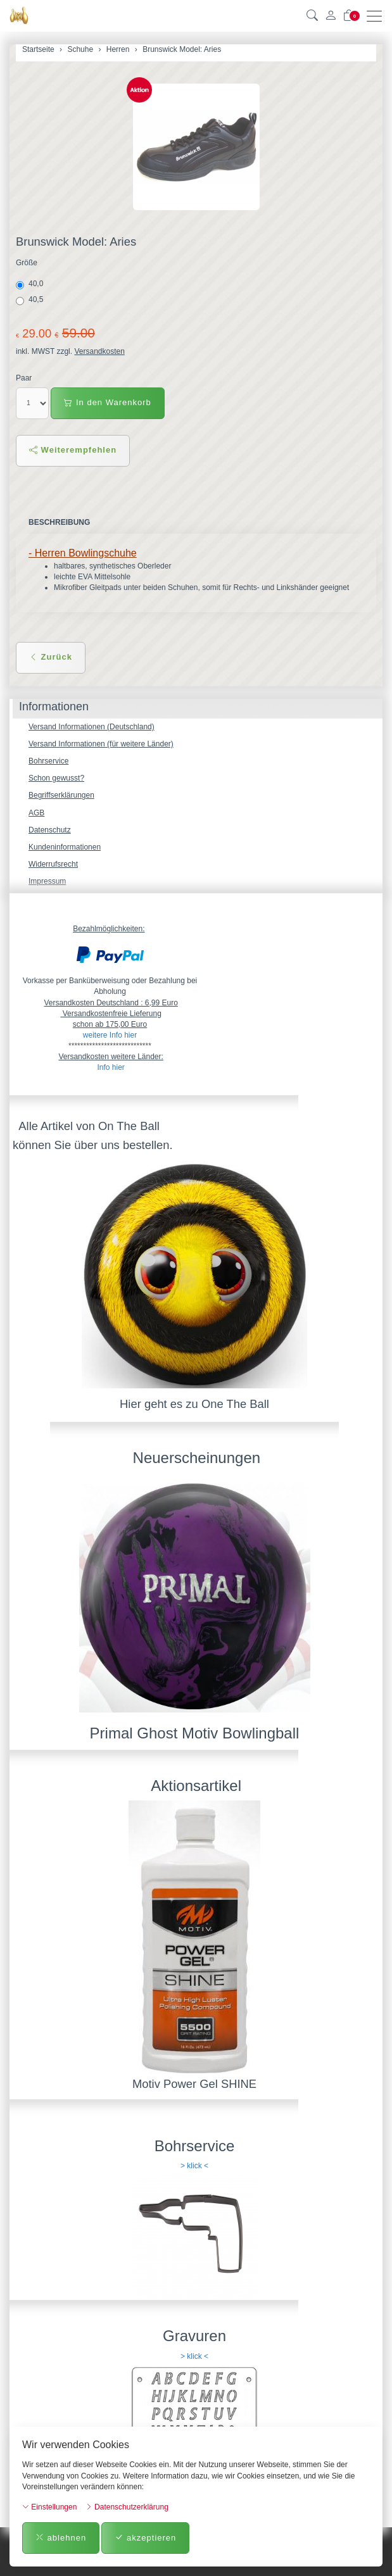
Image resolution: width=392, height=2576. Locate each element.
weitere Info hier (110, 1035)
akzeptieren (145, 2537)
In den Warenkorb (107, 402)
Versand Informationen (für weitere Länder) (101, 743)
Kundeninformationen (64, 847)
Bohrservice (48, 761)
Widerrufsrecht (53, 864)
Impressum (47, 881)
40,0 (31, 284)
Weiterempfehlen (73, 450)
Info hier (110, 1067)
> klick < (194, 2165)
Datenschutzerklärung (126, 2507)
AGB (36, 812)
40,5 (31, 300)
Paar (24, 378)
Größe (26, 262)
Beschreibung (59, 522)
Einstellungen (49, 2507)
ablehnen (60, 2537)
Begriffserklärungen (61, 795)
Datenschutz (49, 830)
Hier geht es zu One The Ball (194, 1404)
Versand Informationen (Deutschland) (91, 726)
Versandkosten (99, 351)
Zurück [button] (50, 657)
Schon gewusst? (56, 778)
